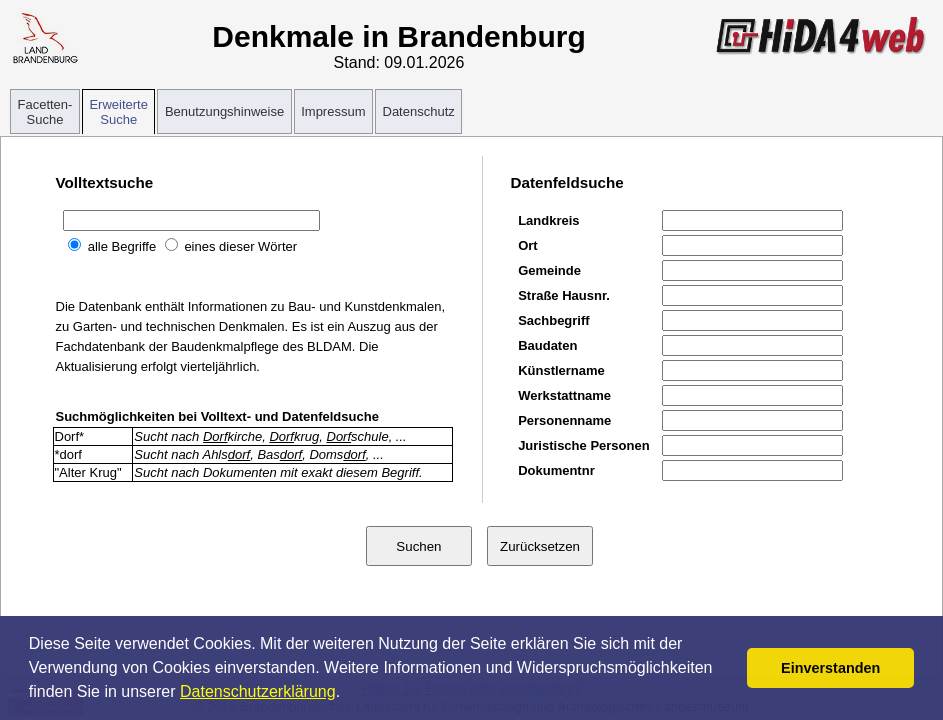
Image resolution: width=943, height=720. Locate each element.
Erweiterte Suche (118, 112)
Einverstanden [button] (830, 668)
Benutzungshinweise (224, 111)
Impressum (333, 111)
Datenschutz (419, 111)
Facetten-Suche (45, 112)
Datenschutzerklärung (258, 691)
